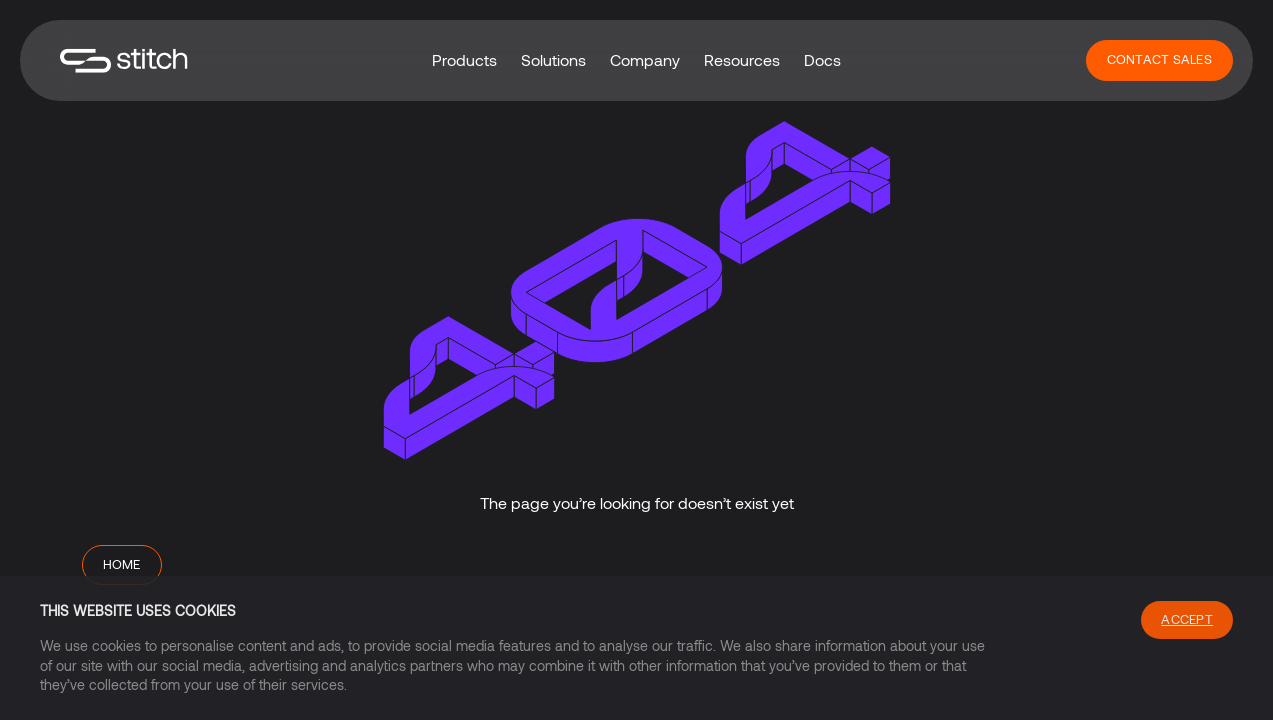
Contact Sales (1159, 59)
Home (122, 564)
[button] (464, 60)
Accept (1187, 619)
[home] (124, 60)
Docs (822, 59)
